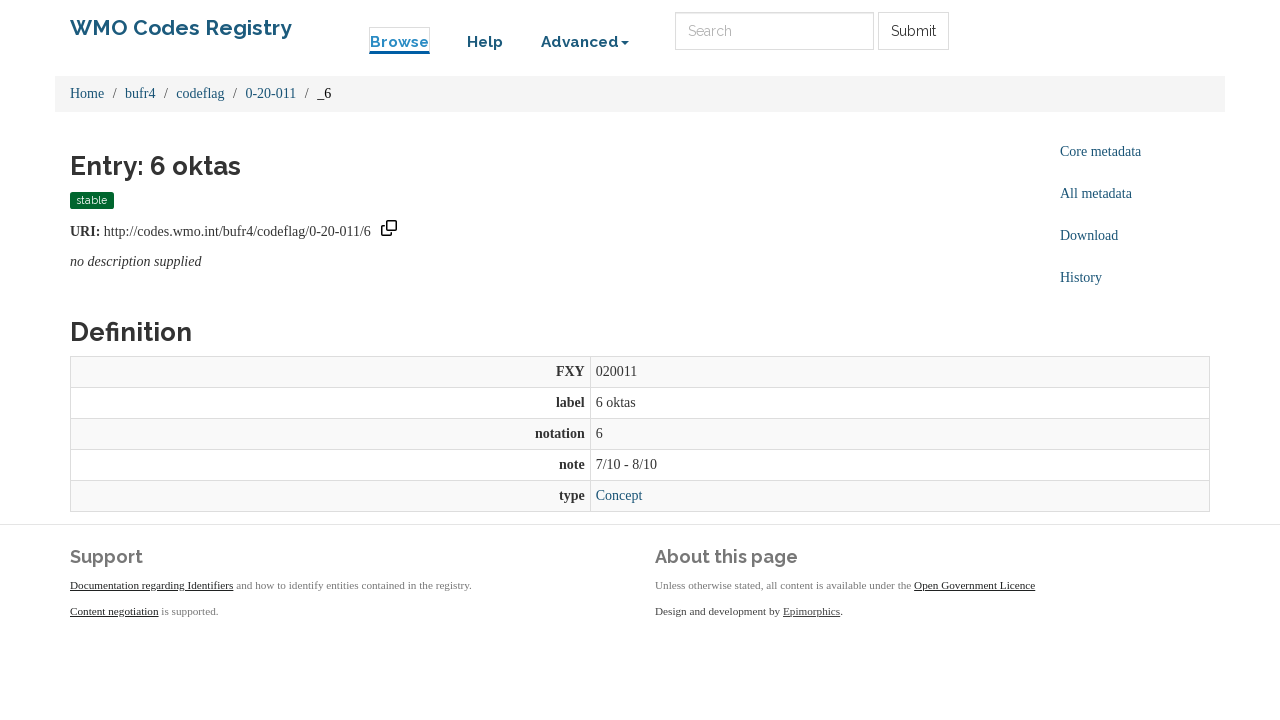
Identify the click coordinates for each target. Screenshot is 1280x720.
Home (87, 93)
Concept (619, 495)
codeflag (200, 93)
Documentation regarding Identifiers (151, 585)
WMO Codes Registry (181, 27)
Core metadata (1100, 151)
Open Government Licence (974, 585)
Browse (399, 42)
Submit (913, 31)
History (1081, 277)
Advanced (585, 42)
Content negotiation (114, 611)
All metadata (1096, 193)
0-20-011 (270, 93)
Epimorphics (811, 611)
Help (485, 42)
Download (1089, 235)
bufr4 (140, 93)
